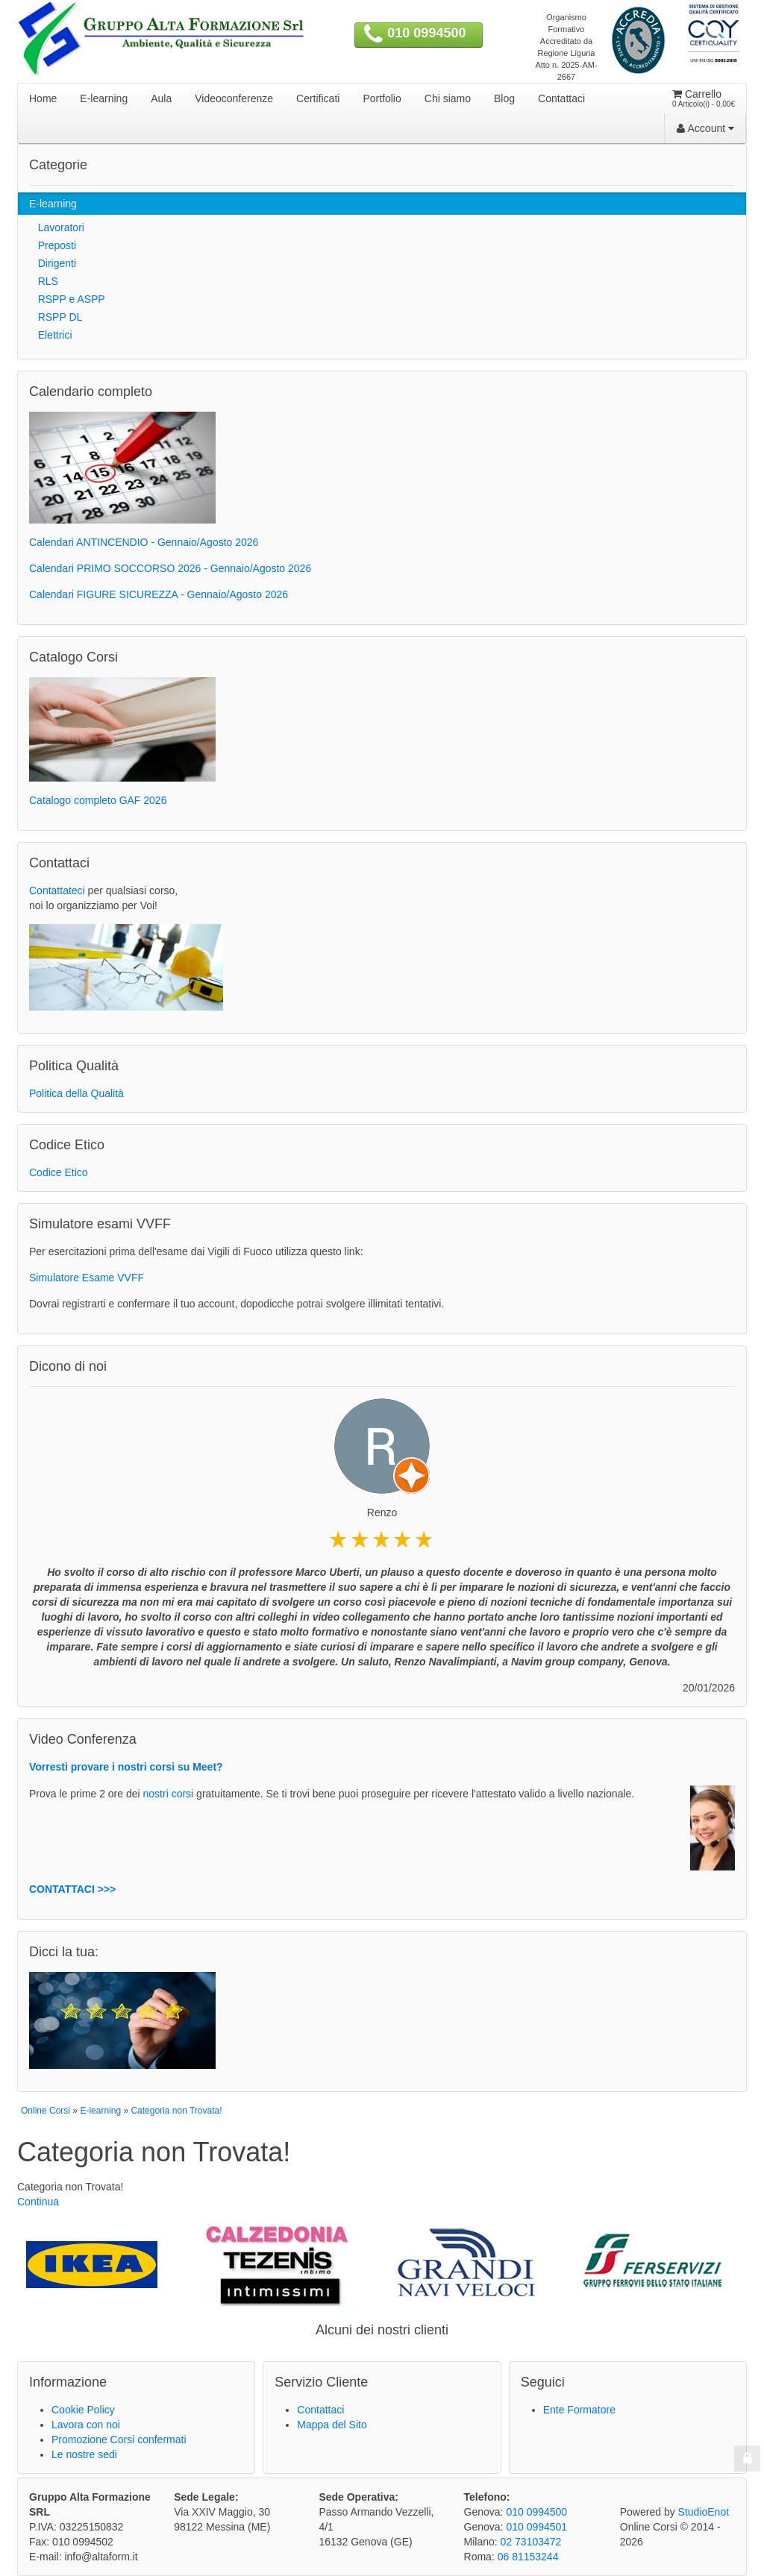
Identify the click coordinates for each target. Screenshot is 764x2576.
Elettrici (50, 335)
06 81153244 (528, 2557)
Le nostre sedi (84, 2454)
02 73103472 (531, 2542)
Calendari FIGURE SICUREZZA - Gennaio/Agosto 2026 (158, 594)
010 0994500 (426, 32)
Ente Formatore (579, 2410)
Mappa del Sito (331, 2425)
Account (705, 128)
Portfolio (382, 98)
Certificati (317, 98)
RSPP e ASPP (67, 299)
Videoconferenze (234, 98)
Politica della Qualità (76, 1093)
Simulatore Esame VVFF (86, 1278)
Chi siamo (448, 98)
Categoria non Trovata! (176, 2110)
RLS (43, 281)
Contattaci (561, 98)
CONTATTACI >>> (72, 1889)
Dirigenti (52, 263)
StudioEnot (704, 2512)
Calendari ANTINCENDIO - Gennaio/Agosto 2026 (143, 542)
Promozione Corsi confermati (119, 2439)
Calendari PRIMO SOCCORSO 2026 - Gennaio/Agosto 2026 (170, 568)
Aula (161, 98)
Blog (504, 98)
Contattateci (57, 890)
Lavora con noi (85, 2425)
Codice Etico (58, 1172)
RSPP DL (55, 317)
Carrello (703, 98)
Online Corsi (45, 2110)
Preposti (52, 245)
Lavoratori (56, 227)
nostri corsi (168, 1794)
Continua (38, 2202)
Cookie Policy (83, 2410)
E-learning (104, 98)
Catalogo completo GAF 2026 (97, 800)
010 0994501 (536, 2527)
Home (43, 98)
